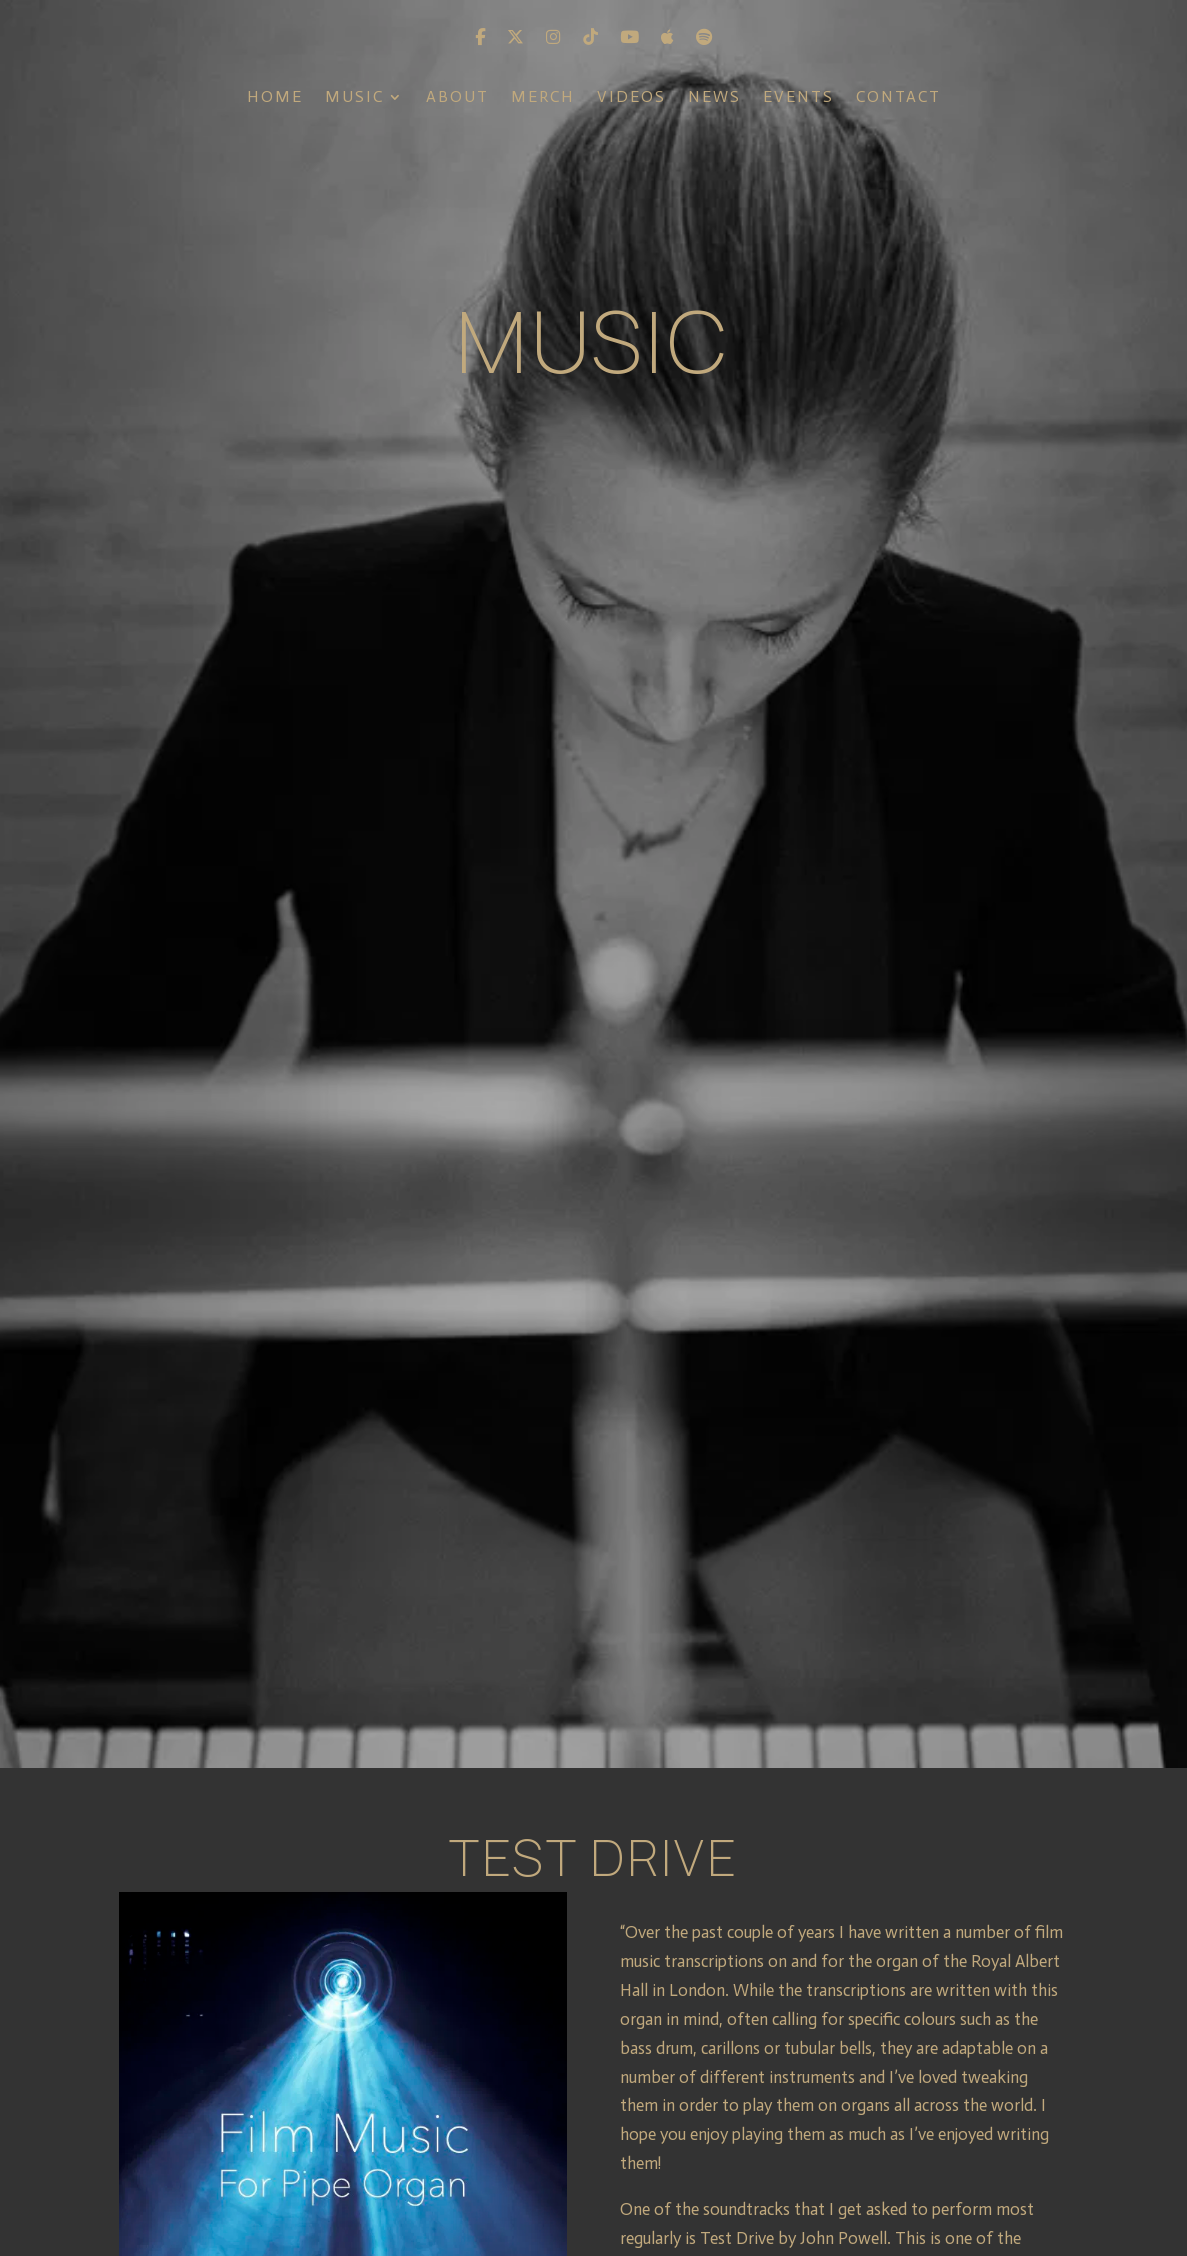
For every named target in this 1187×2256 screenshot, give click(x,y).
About (457, 98)
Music (354, 98)
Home (275, 98)
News (714, 98)
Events (798, 98)
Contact (898, 98)
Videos (631, 98)
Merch (543, 98)
